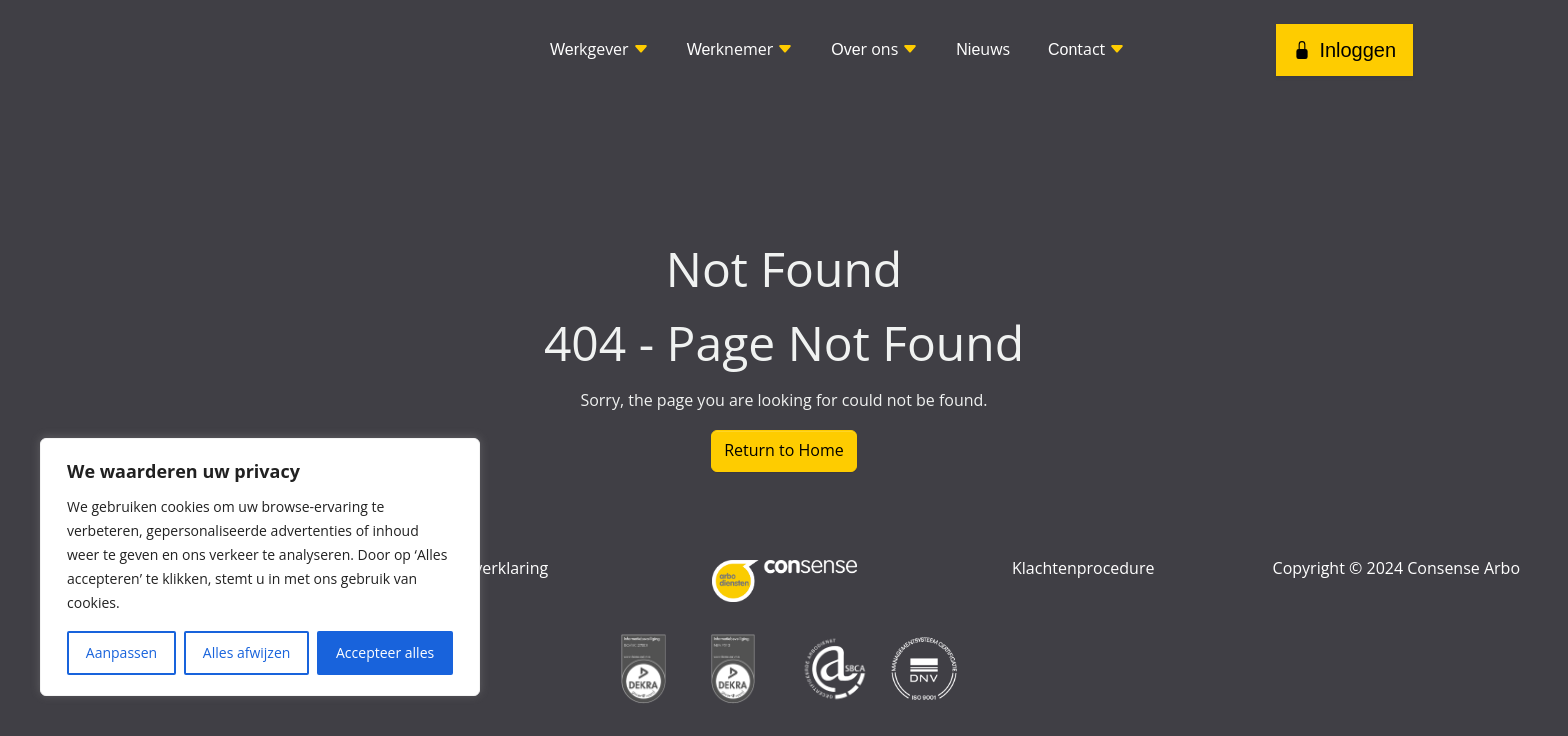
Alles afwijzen (247, 652)
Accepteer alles (385, 652)
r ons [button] (874, 49)
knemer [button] (740, 49)
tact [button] (1086, 49)
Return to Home (784, 450)
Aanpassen (121, 652)
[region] (260, 567)
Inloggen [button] (1344, 50)
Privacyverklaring (484, 568)
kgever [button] (599, 49)
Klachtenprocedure (1083, 568)
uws (983, 49)
